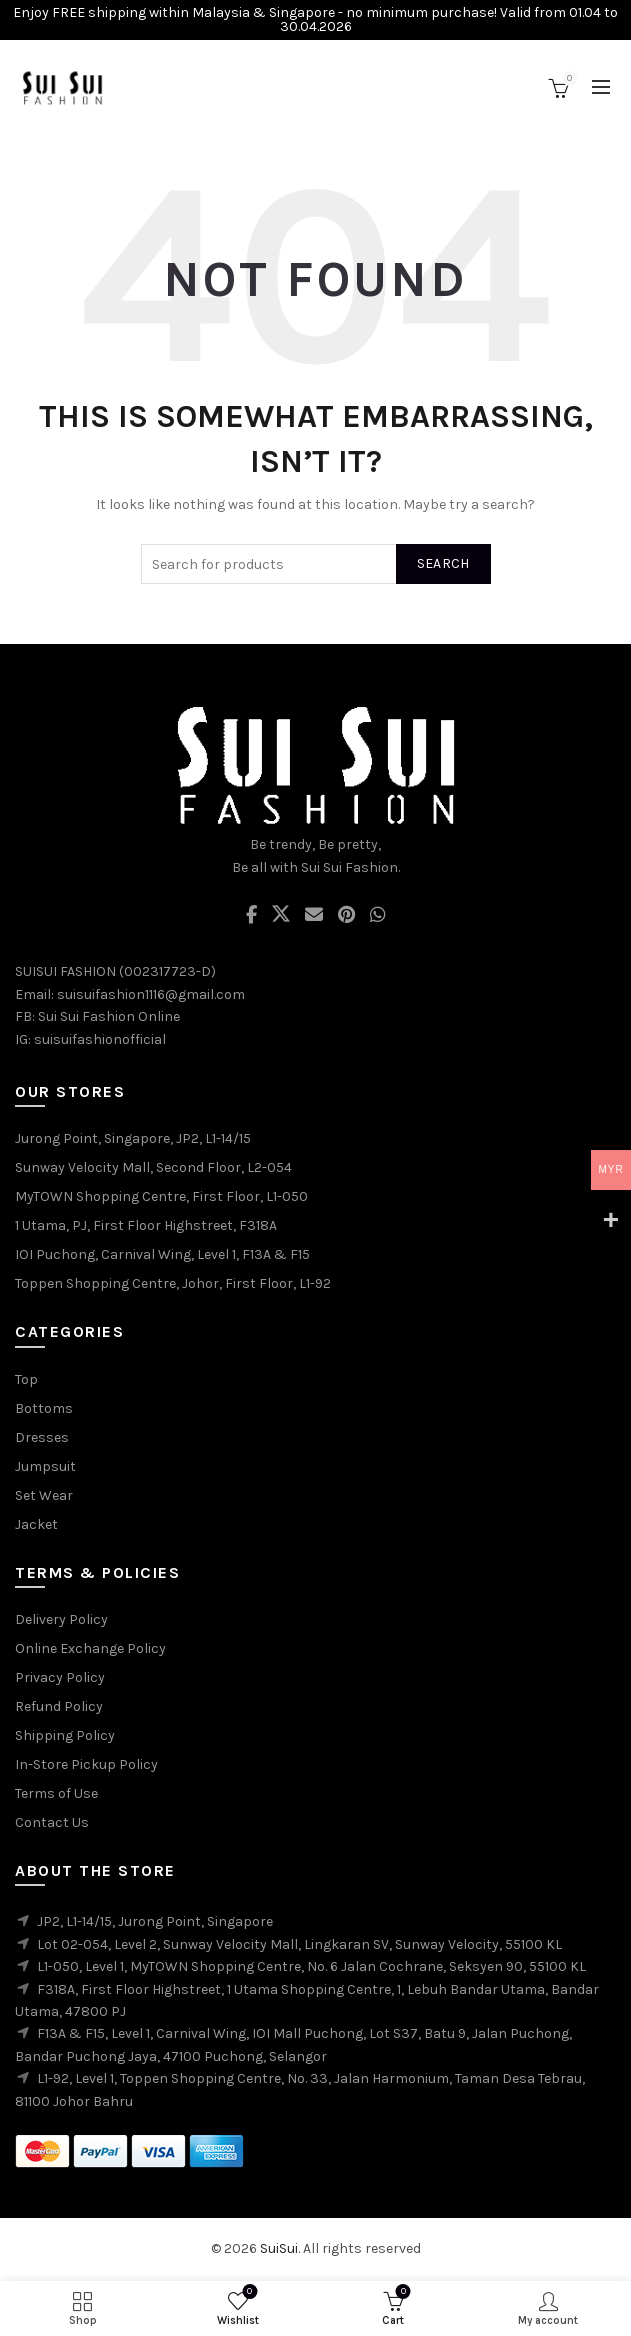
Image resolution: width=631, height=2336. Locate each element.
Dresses (42, 1437)
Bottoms (44, 1408)
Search (443, 563)
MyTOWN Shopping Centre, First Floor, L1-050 (161, 1196)
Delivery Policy (61, 1619)
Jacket (36, 1524)
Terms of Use (56, 1793)
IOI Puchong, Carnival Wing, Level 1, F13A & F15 (162, 1254)
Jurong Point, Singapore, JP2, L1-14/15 (133, 1138)
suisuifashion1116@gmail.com (151, 994)
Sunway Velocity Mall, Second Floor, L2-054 (153, 1167)
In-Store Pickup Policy (86, 1764)
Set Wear (44, 1495)
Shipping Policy (65, 1735)
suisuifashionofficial (100, 1039)
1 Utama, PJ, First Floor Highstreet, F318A (146, 1225)
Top (26, 1379)
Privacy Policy (60, 1677)
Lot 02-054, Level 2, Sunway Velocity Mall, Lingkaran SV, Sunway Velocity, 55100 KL (299, 1944)
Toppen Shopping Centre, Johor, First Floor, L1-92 (173, 1283)
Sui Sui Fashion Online (109, 1016)
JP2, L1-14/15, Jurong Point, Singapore (155, 1921)
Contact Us (52, 1822)
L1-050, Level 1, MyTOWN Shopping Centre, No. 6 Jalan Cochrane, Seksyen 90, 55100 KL (311, 1966)
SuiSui (279, 2248)
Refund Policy (59, 1706)
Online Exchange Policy (90, 1648)
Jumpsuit (45, 1466)
